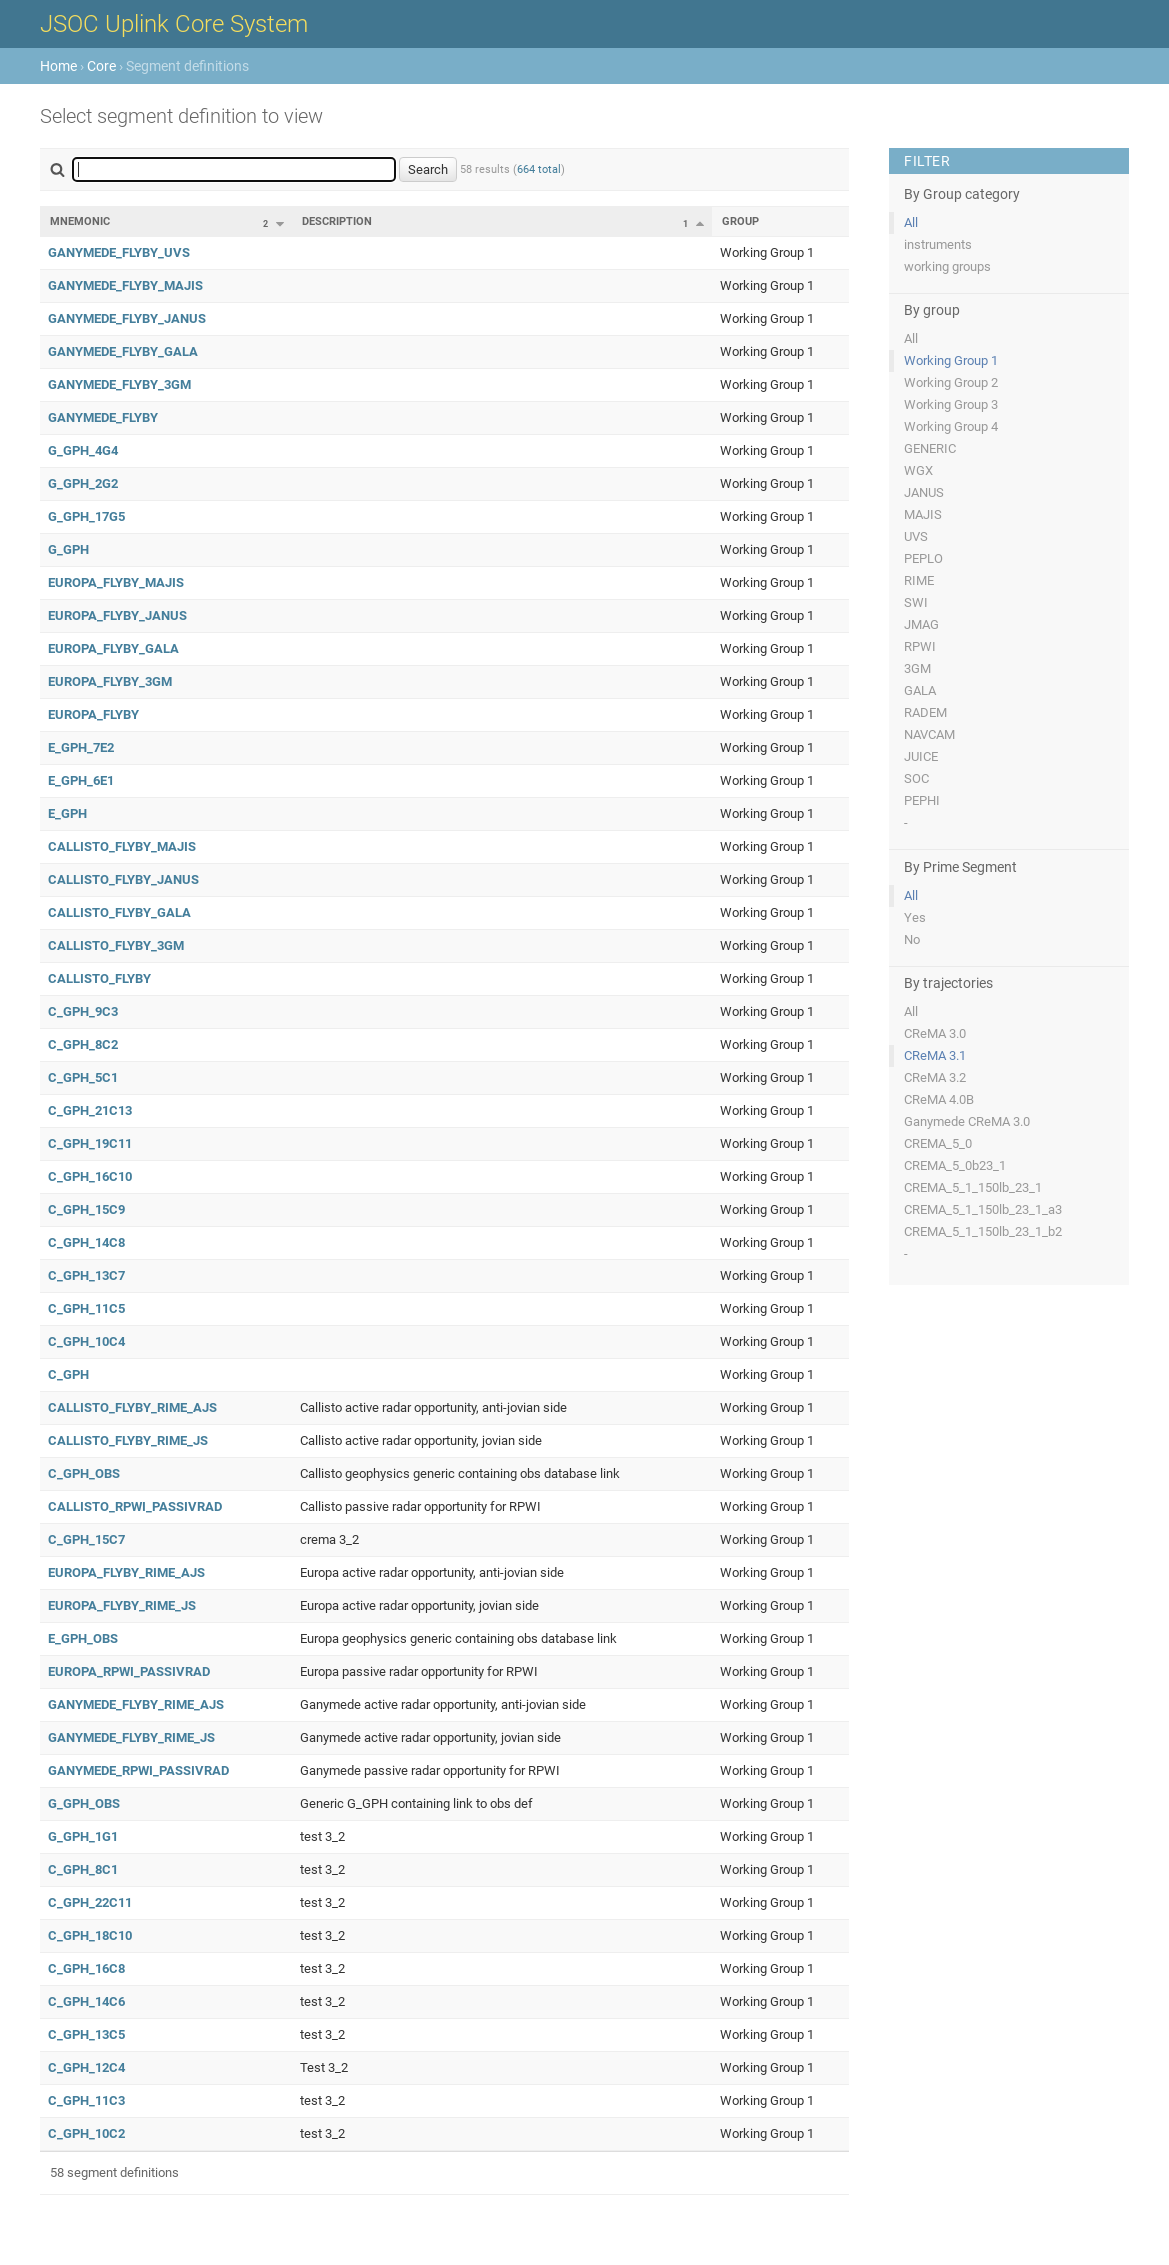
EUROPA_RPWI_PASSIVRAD (129, 1671)
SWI (916, 602)
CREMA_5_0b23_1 (955, 1165)
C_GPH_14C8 (86, 1242)
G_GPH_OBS (84, 1803)
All (911, 222)
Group (740, 221)
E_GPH (67, 813)
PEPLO (923, 558)
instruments (938, 244)
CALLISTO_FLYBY (99, 978)
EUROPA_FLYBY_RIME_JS (122, 1605)
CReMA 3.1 (935, 1055)
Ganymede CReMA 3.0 (967, 1121)
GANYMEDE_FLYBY (103, 417)
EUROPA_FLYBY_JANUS (117, 615)
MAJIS (923, 514)
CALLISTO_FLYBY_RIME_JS (128, 1440)
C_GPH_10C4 (86, 1341)
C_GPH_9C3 (83, 1011)
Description (337, 221)
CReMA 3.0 (935, 1033)
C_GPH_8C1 (83, 1869)
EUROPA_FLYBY (93, 714)
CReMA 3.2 (935, 1077)
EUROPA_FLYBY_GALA (113, 648)
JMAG (921, 624)
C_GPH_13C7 (86, 1275)
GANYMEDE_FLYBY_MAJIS (125, 285)
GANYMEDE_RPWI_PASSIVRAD (138, 1770)
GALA (920, 690)
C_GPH (68, 1374)
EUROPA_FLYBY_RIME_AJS (126, 1572)
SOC (916, 778)
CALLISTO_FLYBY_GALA (119, 912)
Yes (915, 917)
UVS (916, 536)
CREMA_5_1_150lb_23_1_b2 (983, 1231)
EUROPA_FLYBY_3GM (110, 681)
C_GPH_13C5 (86, 2034)
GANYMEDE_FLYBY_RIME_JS (131, 1737)
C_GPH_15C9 (86, 1209)
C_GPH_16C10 (90, 1176)
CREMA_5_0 (938, 1143)
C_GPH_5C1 (83, 1077)
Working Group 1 (951, 360)
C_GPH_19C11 (90, 1143)
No (912, 939)
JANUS (924, 492)
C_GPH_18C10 (90, 1935)
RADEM (925, 712)
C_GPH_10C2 (86, 2133)
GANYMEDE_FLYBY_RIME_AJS (136, 1704)
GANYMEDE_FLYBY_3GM (119, 384)
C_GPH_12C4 (86, 2067)
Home (58, 66)
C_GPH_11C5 (86, 1308)
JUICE (921, 756)
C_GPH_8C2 (83, 1044)
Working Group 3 (951, 404)
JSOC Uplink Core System (174, 24)
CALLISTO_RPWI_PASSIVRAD (135, 1506)
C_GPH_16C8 (86, 1968)
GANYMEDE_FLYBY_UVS (119, 252)
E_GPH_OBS (83, 1638)
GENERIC (930, 448)
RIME (919, 580)
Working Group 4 (951, 426)
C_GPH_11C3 (86, 2100)
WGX (918, 470)
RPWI (920, 646)
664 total (539, 169)
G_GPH (68, 549)
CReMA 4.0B (939, 1099)
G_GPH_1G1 (83, 1836)
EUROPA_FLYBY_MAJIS (116, 582)
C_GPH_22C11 (90, 1902)
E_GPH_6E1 (81, 780)
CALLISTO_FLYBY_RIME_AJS (132, 1407)
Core (101, 66)
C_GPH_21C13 (90, 1110)
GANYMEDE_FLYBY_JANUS (127, 318)
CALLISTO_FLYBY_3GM (116, 945)
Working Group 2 (951, 382)
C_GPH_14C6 (86, 2001)
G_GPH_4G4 (83, 450)
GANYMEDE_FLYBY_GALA (123, 351)
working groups (947, 266)
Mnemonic (80, 221)
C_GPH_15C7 (86, 1539)
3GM (917, 668)
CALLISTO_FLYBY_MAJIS (122, 846)
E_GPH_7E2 (81, 747)
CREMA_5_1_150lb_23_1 (973, 1187)
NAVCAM (929, 734)
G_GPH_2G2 (83, 483)
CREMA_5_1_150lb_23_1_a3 (983, 1209)
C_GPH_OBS (84, 1473)
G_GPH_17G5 (86, 516)
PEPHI (922, 800)
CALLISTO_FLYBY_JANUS (123, 879)
